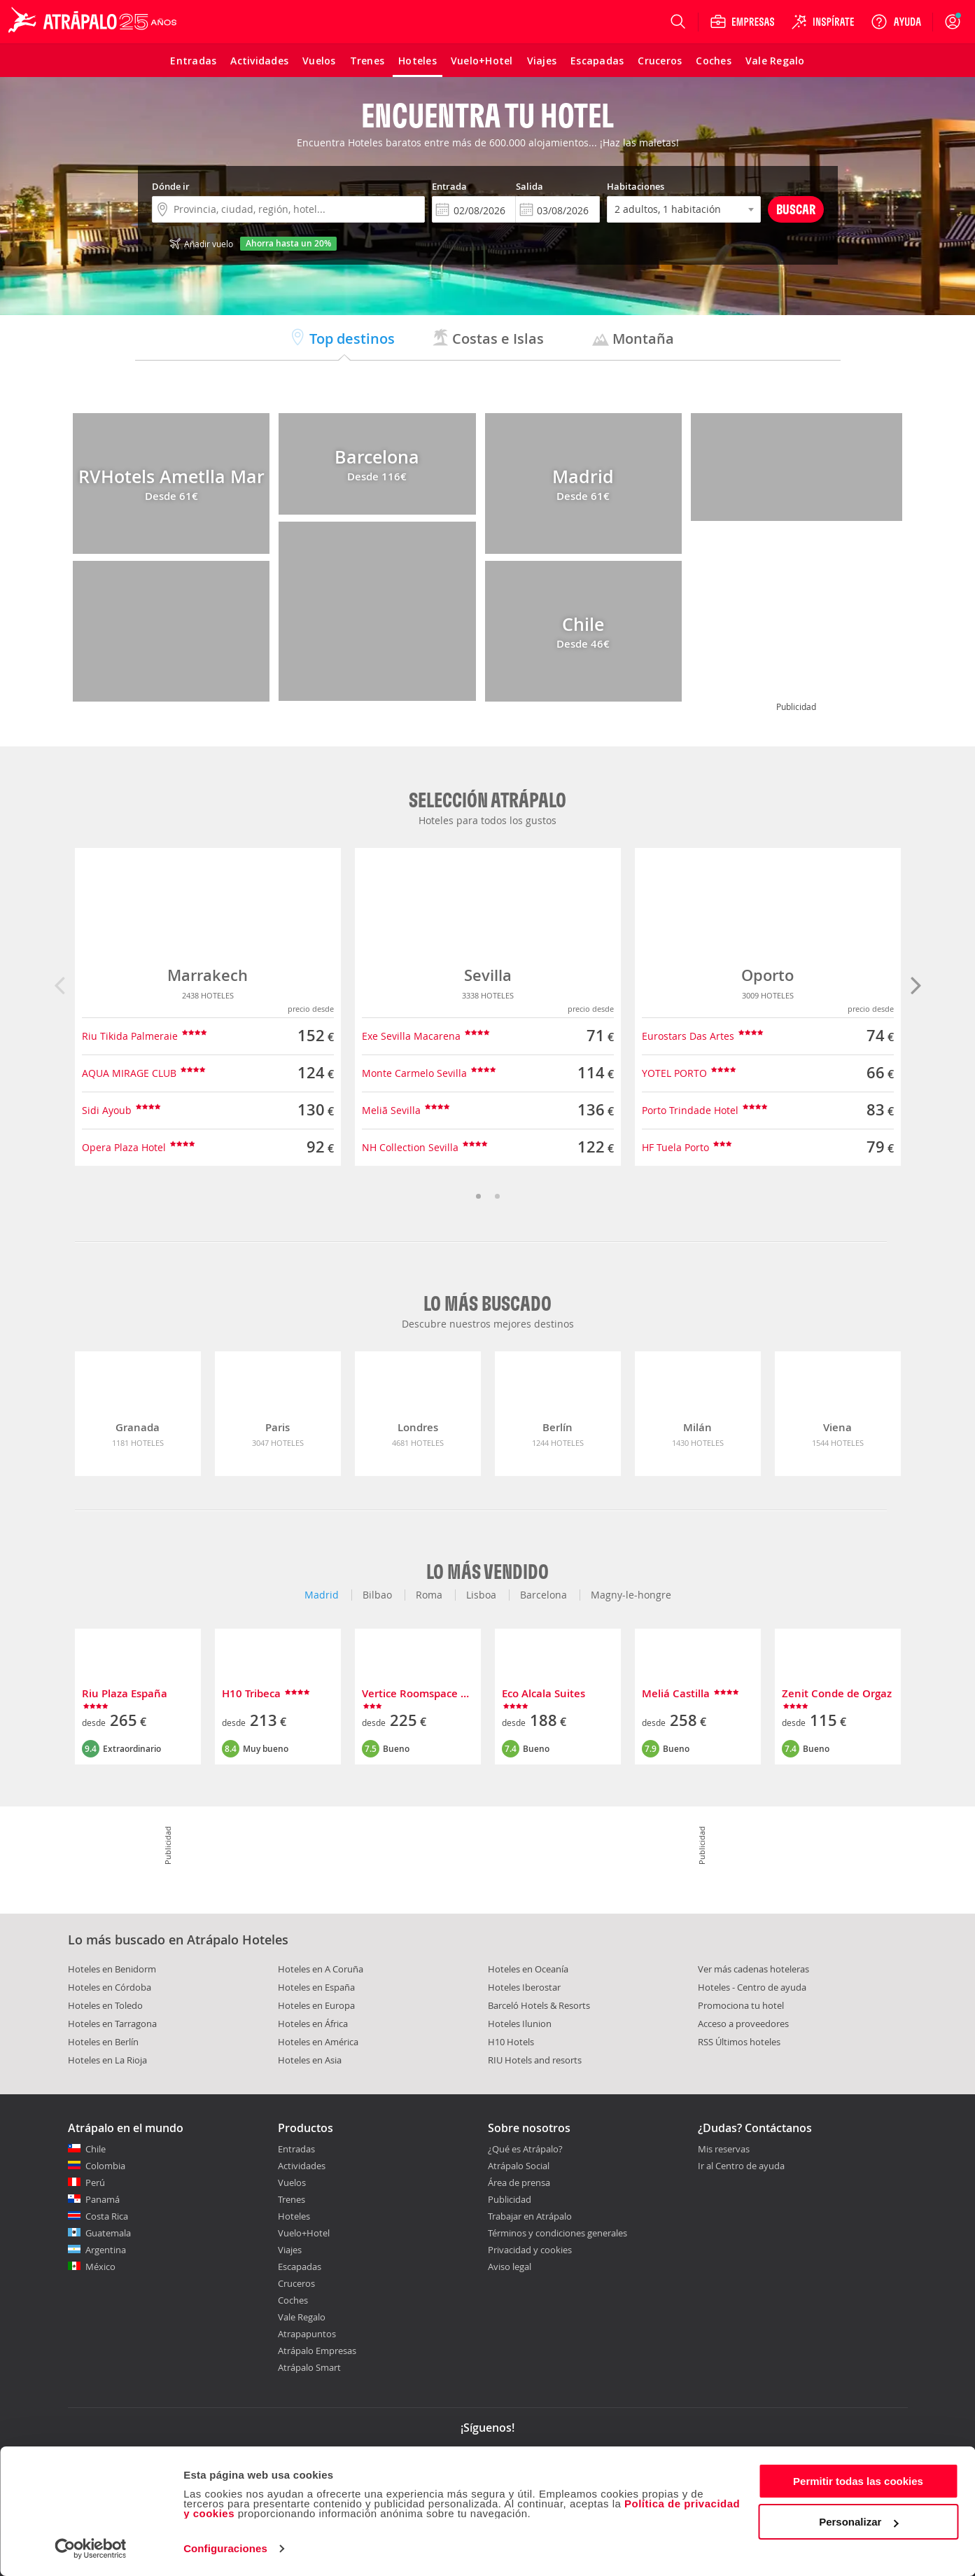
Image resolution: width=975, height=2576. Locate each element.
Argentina (105, 2249)
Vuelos (292, 2182)
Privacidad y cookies (530, 2249)
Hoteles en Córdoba (109, 1987)
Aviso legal (509, 2266)
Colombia (105, 2165)
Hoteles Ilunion (520, 2023)
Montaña (633, 338)
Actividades (301, 2165)
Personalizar (858, 2522)
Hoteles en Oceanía (528, 1969)
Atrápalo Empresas (317, 2350)
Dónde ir (171, 186)
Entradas (296, 2149)
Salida (529, 186)
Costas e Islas (488, 338)
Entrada (449, 186)
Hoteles (294, 2216)
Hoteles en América (318, 2041)
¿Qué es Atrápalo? (525, 2149)
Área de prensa (519, 2182)
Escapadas (299, 2266)
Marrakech (207, 975)
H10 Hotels (511, 2041)
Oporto (767, 975)
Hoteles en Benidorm (112, 1969)
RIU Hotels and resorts (535, 2060)
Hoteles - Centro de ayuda (752, 1987)
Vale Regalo (301, 2317)
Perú (95, 2182)
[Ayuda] (896, 21)
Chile (95, 2149)
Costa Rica (106, 2216)
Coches (293, 2300)
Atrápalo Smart (309, 2367)
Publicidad (509, 2199)
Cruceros (296, 2283)
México (100, 2266)
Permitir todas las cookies (858, 2481)
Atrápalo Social (518, 2165)
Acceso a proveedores (743, 2023)
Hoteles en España (316, 1987)
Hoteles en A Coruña (320, 1969)
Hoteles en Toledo (105, 2005)
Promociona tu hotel (741, 2005)
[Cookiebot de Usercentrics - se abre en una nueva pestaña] (90, 2548)
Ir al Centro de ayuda (741, 2166)
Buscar (795, 209)
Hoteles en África (313, 2023)
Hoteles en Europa (316, 2005)
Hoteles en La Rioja (107, 2060)
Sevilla (488, 975)
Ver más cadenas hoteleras (753, 1969)
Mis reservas (724, 2149)
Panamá (102, 2199)
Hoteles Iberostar (524, 1987)
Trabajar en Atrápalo (530, 2216)
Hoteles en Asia (310, 2060)
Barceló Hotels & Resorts (539, 2005)
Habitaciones (635, 186)
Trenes (291, 2199)
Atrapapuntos (307, 2333)
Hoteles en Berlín (103, 2041)
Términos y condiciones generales (557, 2233)
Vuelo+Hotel (304, 2233)
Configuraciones (225, 2548)
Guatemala (108, 2233)
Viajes (290, 2249)
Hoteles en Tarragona (112, 2023)
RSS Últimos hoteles (739, 2041)
